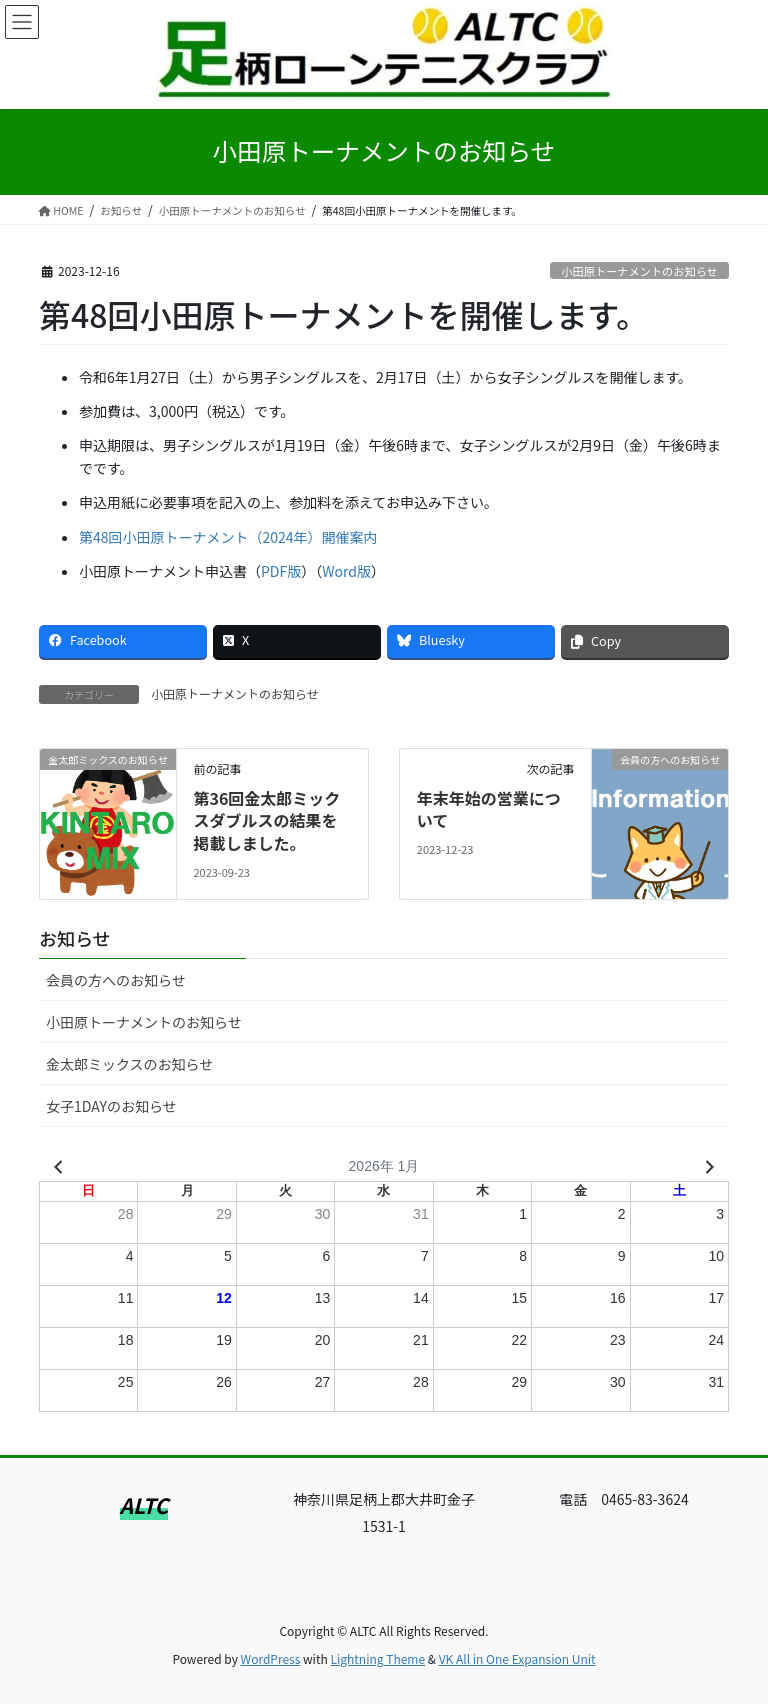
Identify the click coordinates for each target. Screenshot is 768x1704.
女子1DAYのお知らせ (111, 1106)
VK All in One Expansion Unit (517, 1658)
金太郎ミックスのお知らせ (129, 1064)
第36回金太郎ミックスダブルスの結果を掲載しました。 (266, 820)
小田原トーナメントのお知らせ (639, 271)
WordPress (271, 1658)
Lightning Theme (377, 1658)
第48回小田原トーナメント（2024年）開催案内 (228, 537)
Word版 (346, 571)
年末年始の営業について (489, 809)
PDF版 (281, 571)
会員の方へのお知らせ (116, 980)
